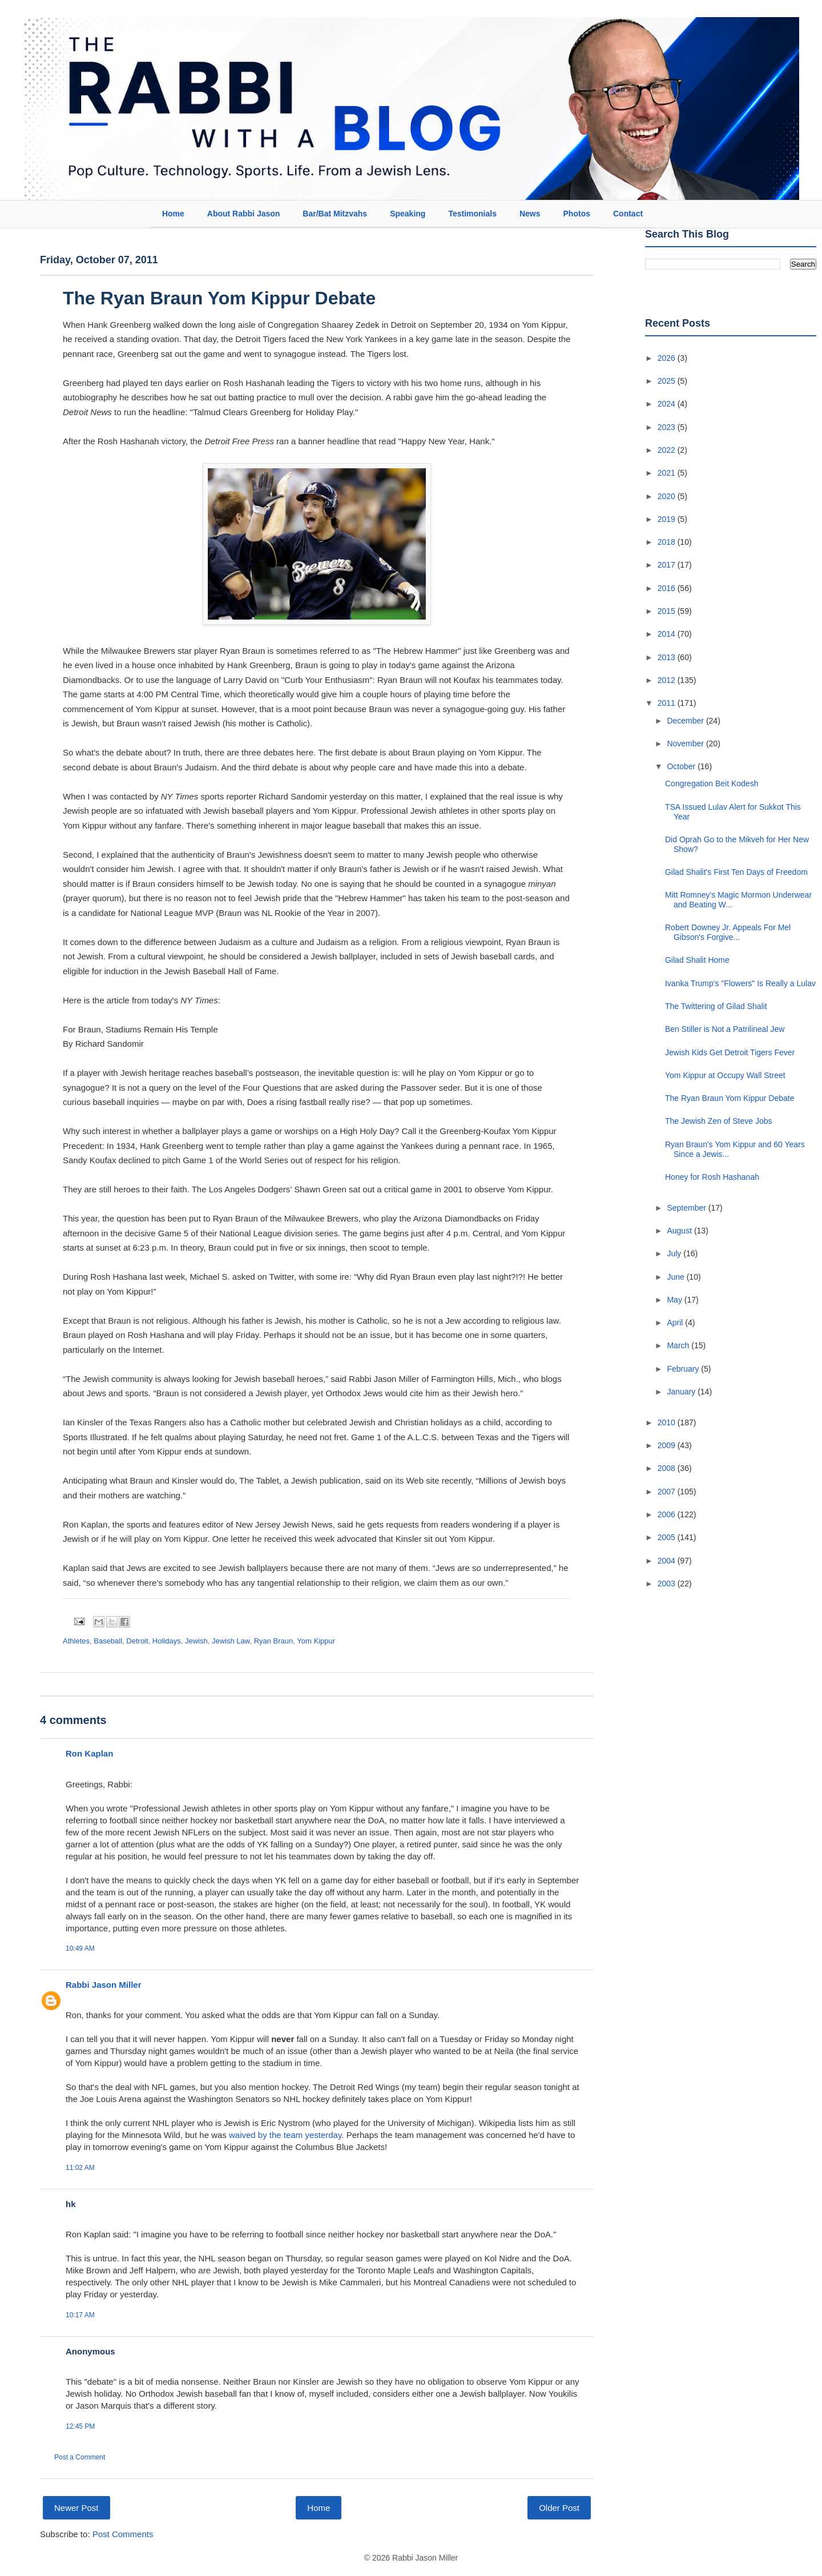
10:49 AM (80, 1948)
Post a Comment (79, 2457)
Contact (628, 213)
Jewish (196, 1641)
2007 (668, 1491)
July (675, 1253)
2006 (668, 1514)
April (676, 1322)
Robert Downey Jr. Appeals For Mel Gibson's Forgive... (728, 932)
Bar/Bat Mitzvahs (335, 213)
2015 (668, 611)
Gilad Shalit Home (697, 960)
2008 (668, 1468)
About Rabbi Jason (243, 213)
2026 (668, 358)
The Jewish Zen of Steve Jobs (718, 1121)
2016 (668, 588)
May (675, 1299)
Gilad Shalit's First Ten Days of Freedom (736, 872)
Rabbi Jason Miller (104, 1985)
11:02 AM (80, 2168)
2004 (668, 1560)
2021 (668, 472)
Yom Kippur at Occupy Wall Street (725, 1075)
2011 (668, 703)
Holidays (166, 1641)
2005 (668, 1537)
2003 (668, 1583)
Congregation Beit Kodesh (711, 783)
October (682, 766)
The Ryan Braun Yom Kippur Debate (219, 298)
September (687, 1207)
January (682, 1391)
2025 (668, 380)
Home (173, 213)
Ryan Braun (273, 1641)
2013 (668, 657)
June (676, 1276)
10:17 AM (80, 2315)
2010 (668, 1422)
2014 (668, 633)
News (530, 213)
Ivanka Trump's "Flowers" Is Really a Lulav (740, 983)
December (686, 720)
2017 (668, 564)
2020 (668, 496)
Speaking (407, 213)
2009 (668, 1445)
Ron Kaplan (89, 1753)
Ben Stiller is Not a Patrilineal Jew (724, 1029)
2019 (668, 519)
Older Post (559, 2508)
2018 (668, 541)
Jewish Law (230, 1641)
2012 (668, 680)
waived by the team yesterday (285, 2135)
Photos (576, 213)
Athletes (76, 1641)
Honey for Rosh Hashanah (712, 1176)
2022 (668, 450)
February (684, 1368)
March (679, 1345)
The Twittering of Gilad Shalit (716, 1006)
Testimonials (472, 213)
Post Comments (123, 2534)
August (680, 1230)
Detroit (137, 1641)
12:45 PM (80, 2426)
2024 (668, 403)
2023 (668, 427)
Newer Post (76, 2508)
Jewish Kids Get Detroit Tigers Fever (730, 1052)
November (686, 743)
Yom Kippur (316, 1641)
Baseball (108, 1641)
